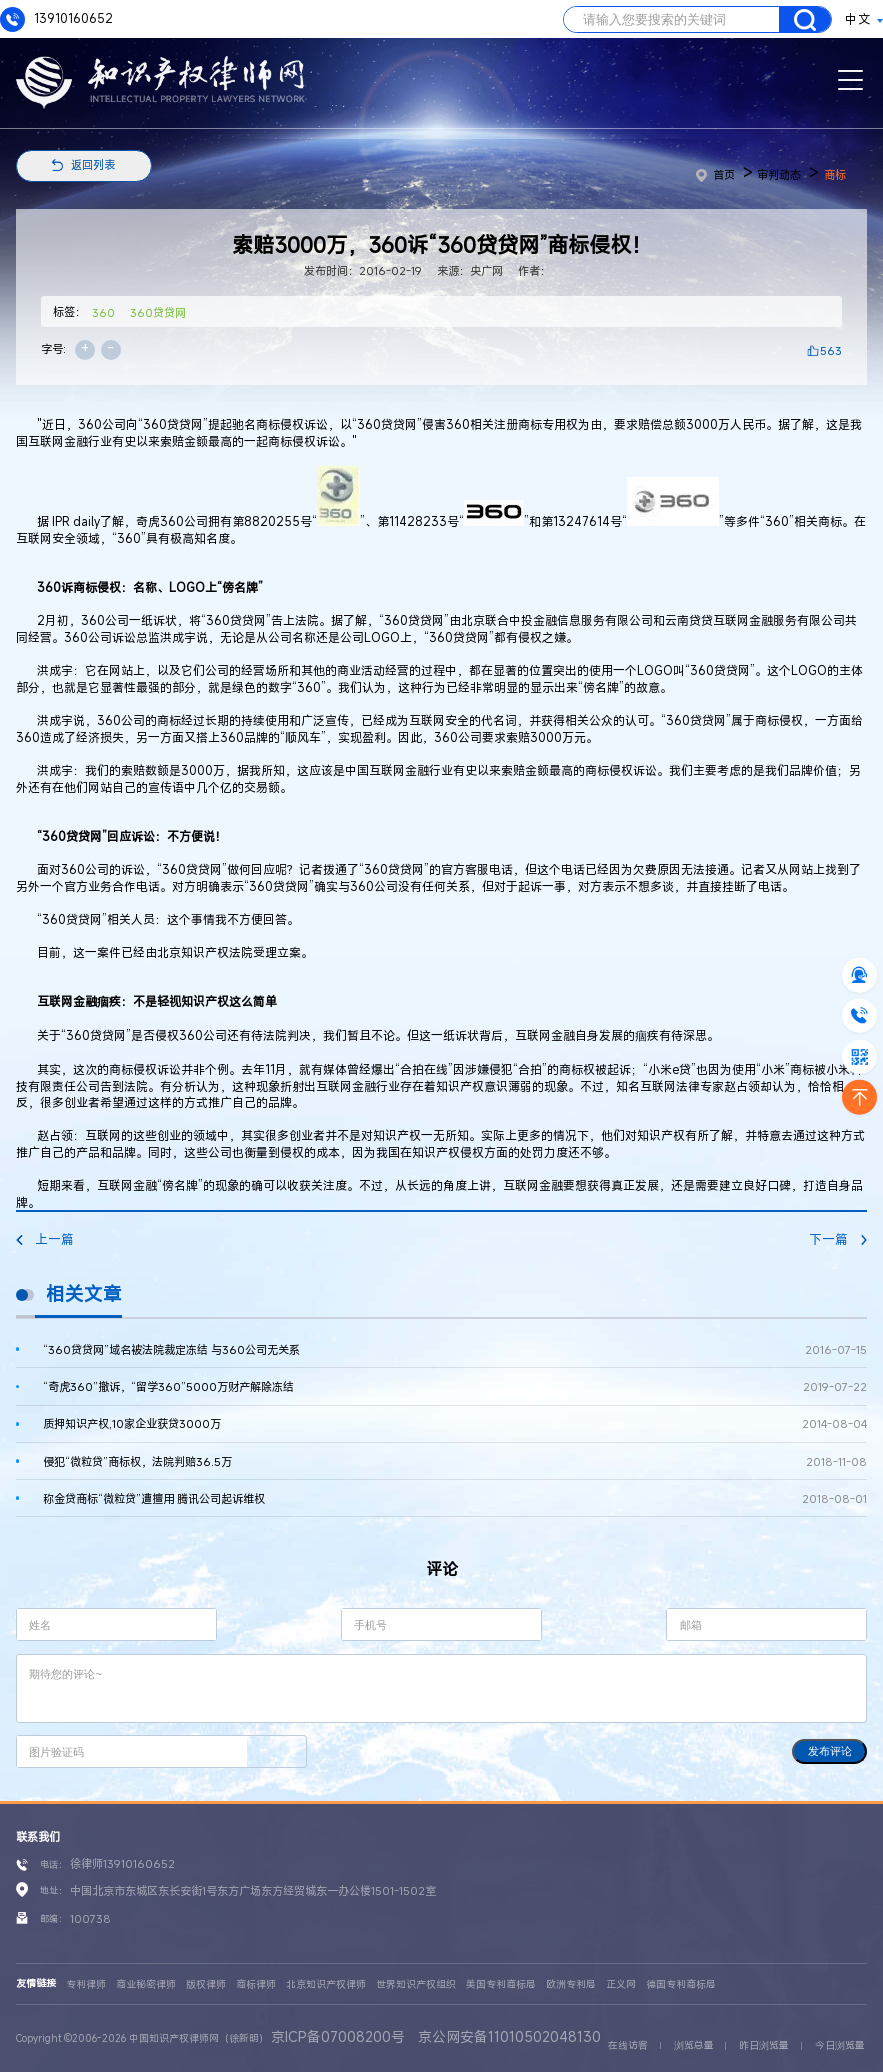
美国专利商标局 (501, 1984)
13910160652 (56, 19)
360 (103, 312)
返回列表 (93, 164)
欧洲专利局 (571, 1984)
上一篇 (45, 1239)
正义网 (621, 1984)
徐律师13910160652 (122, 1863)
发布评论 (830, 1751)
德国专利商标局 (681, 1984)
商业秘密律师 (146, 1984)
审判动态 (779, 174)
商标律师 (256, 1984)
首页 (715, 174)
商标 (835, 174)
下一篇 (838, 1239)
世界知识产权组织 (416, 1984)
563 (831, 350)
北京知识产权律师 (326, 1984)
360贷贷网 (158, 312)
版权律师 (206, 1984)
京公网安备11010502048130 (509, 2036)
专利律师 (86, 1984)
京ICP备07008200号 (338, 2036)
